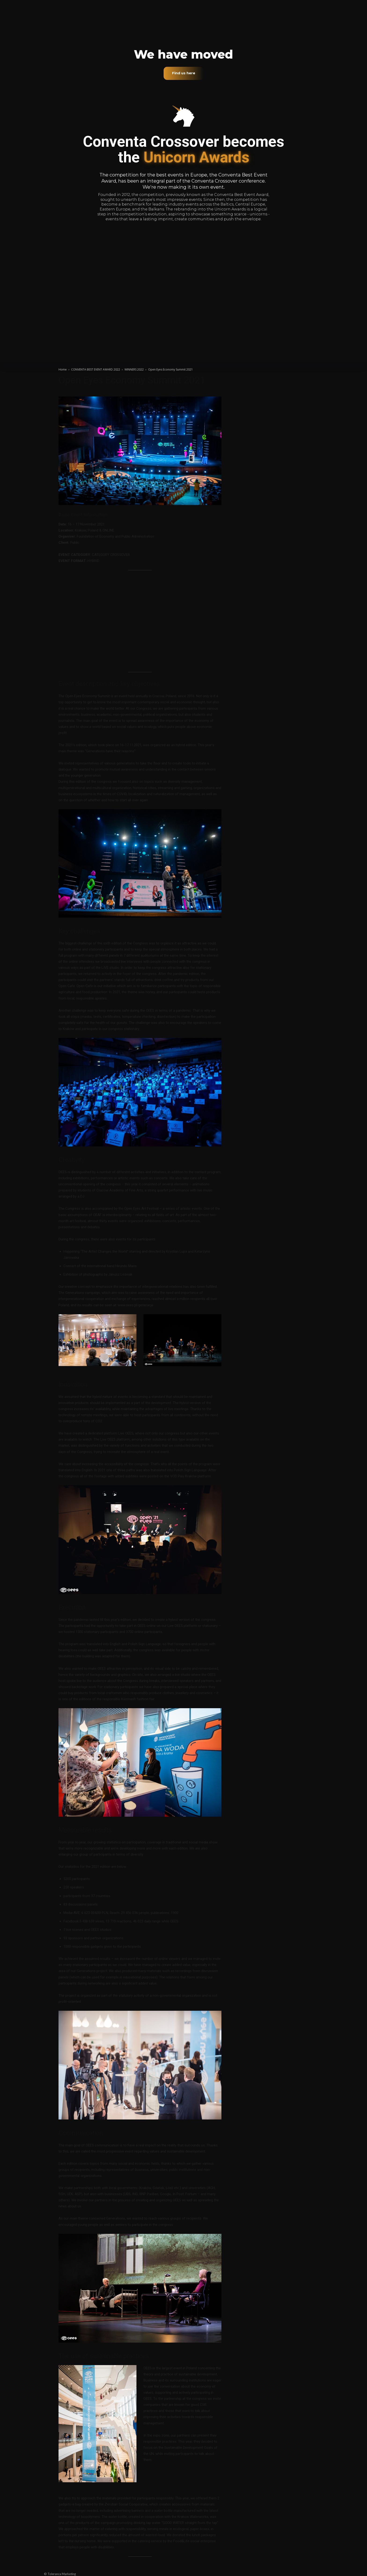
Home (63, 369)
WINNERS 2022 (134, 369)
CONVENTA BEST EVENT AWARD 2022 (95, 369)
